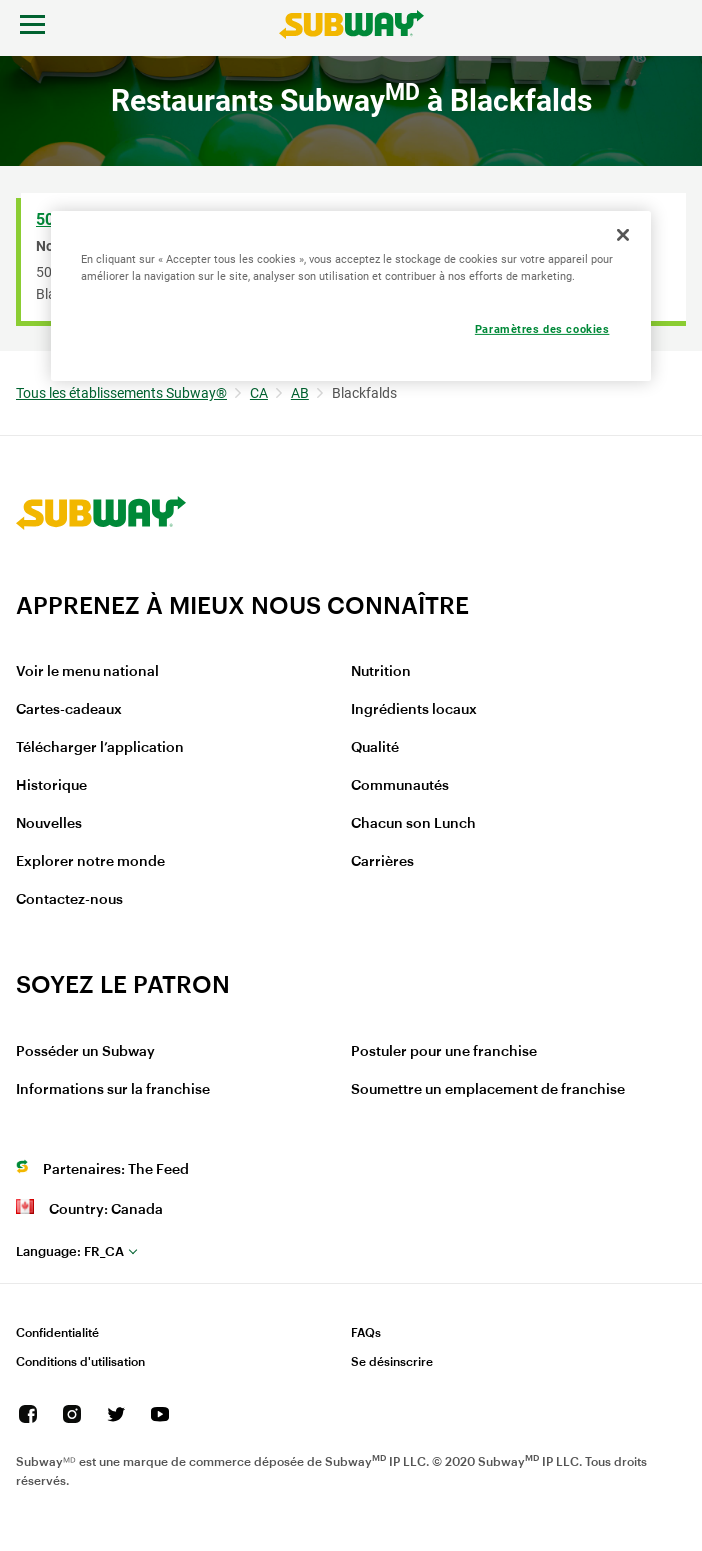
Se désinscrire (392, 1362)
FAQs (366, 1333)
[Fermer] (623, 235)
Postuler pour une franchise (444, 1052)
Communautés (400, 786)
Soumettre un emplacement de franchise (488, 1090)
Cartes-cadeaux (69, 710)
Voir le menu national (87, 672)
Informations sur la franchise (113, 1090)
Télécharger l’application (100, 748)
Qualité (375, 748)
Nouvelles (49, 824)
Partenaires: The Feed (116, 1170)
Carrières (382, 862)
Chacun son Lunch (413, 824)
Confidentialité (57, 1333)
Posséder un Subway (85, 1052)
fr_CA (70, 1251)
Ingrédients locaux (414, 710)
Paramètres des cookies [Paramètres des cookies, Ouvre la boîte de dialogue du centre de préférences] (542, 329)
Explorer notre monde (90, 862)
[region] (351, 296)
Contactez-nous (69, 900)
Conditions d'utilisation (80, 1362)
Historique (51, 786)
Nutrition (381, 672)
